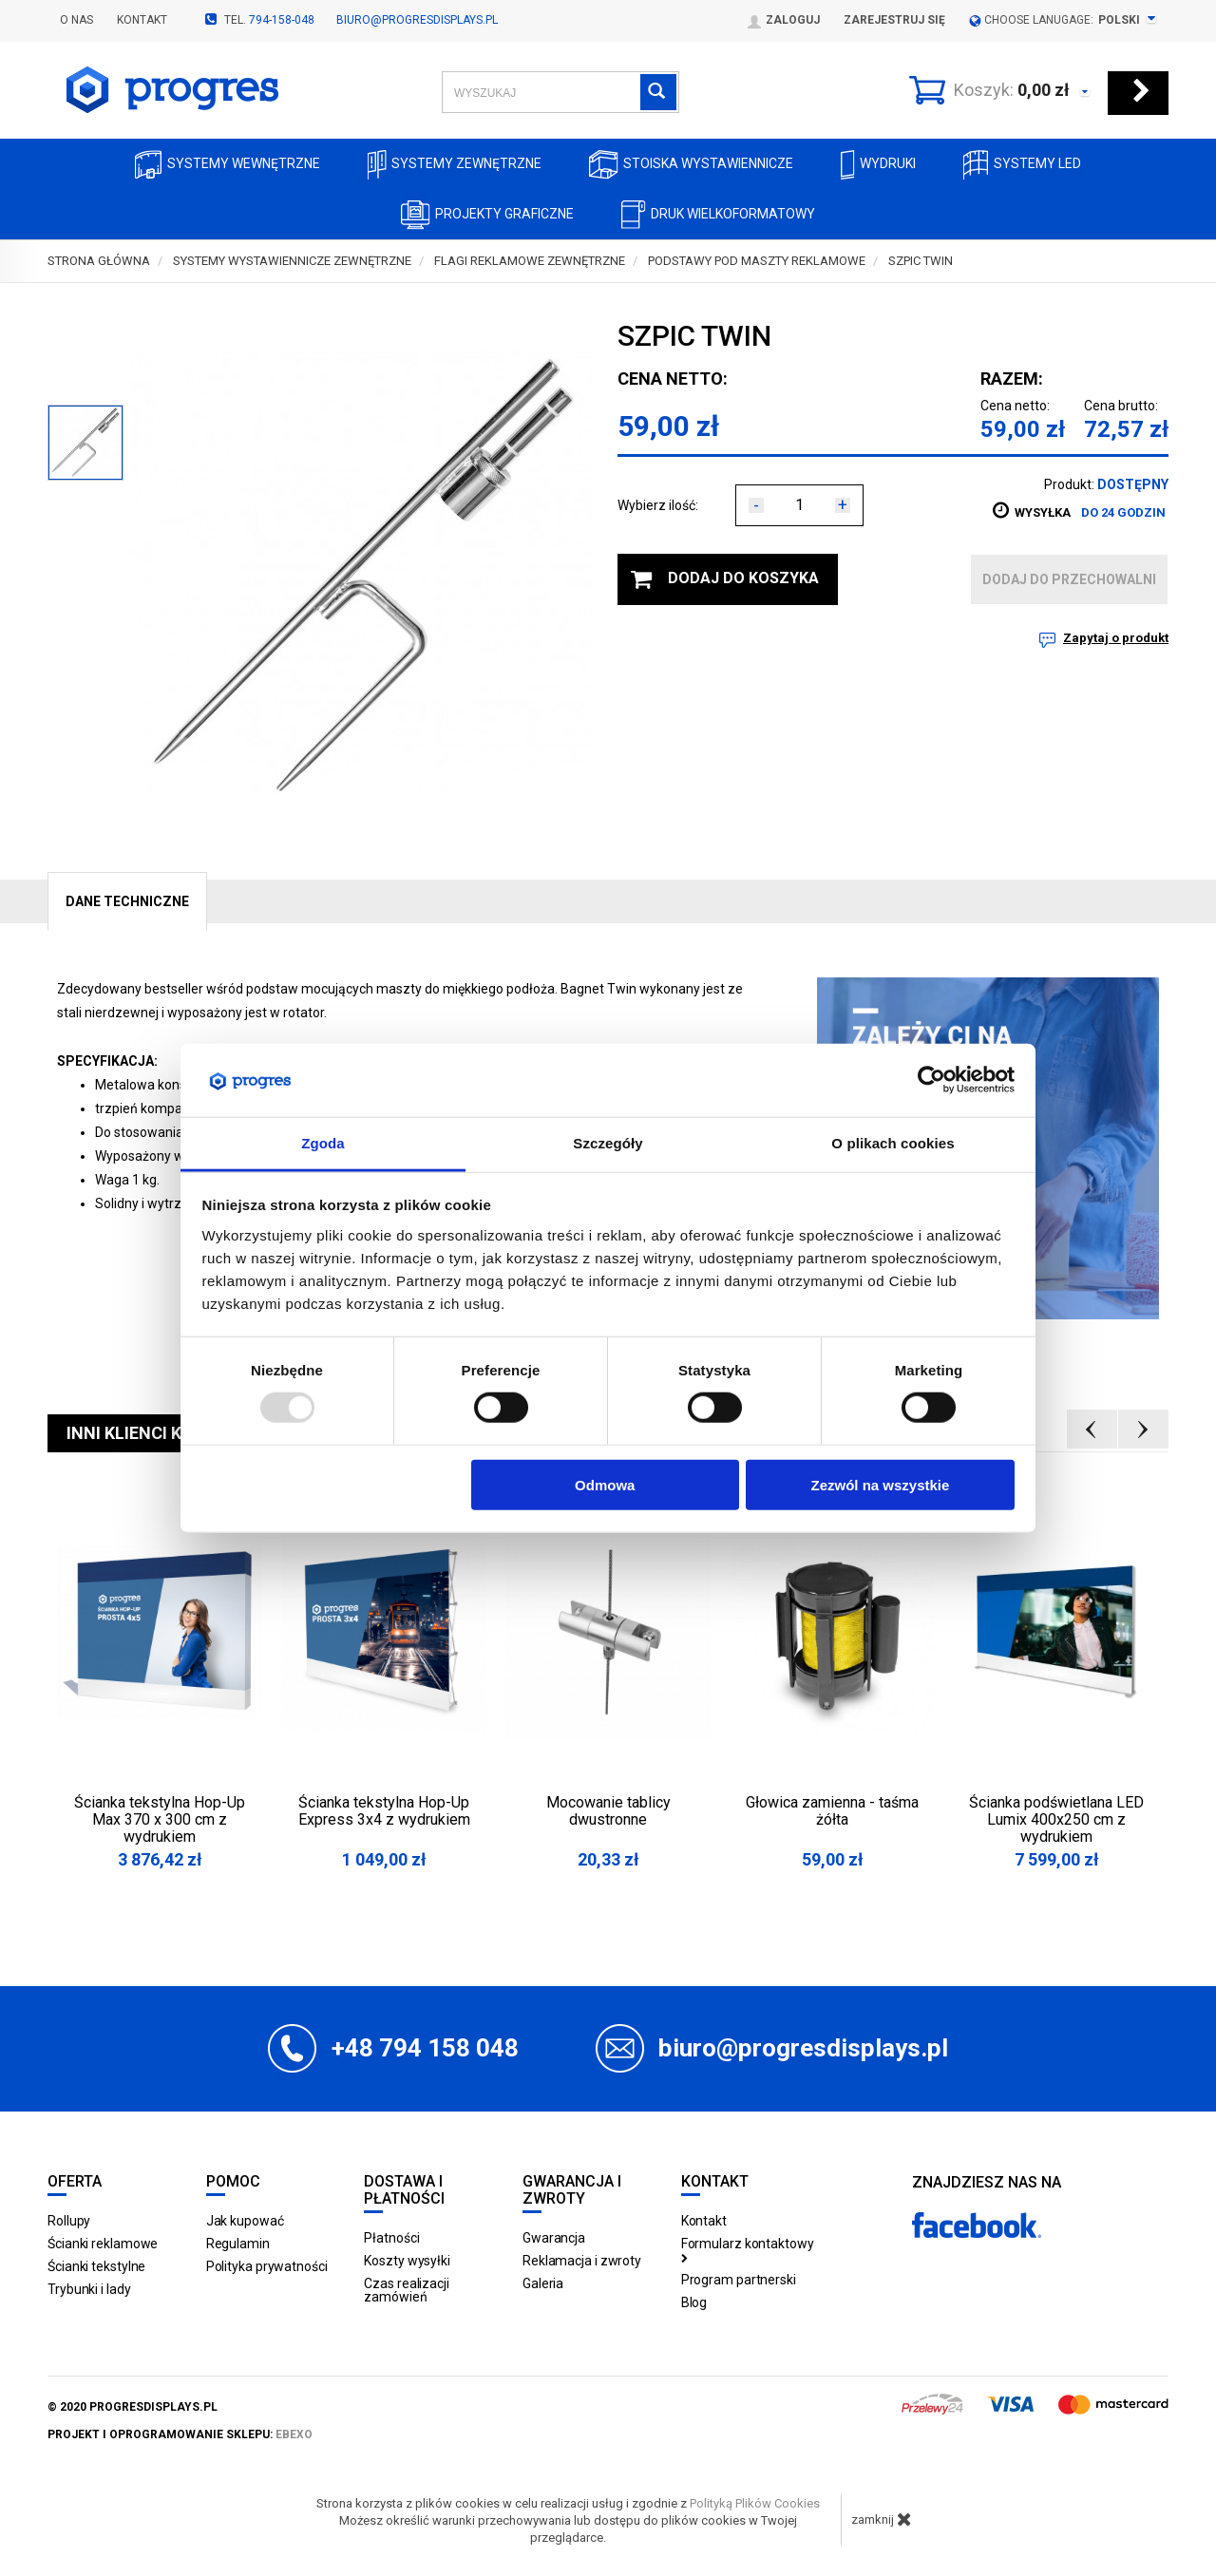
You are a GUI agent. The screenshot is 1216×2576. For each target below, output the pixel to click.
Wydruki (878, 165)
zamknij (881, 2519)
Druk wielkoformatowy (718, 215)
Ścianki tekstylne (96, 2266)
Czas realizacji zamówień (406, 2290)
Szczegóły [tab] (607, 1143)
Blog (694, 2302)
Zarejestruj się (894, 20)
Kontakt (142, 20)
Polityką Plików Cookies (755, 2503)
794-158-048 (281, 20)
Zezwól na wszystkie (879, 1484)
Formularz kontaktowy (747, 2249)
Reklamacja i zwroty (581, 2260)
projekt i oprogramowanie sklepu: (180, 2434)
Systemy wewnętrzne (227, 165)
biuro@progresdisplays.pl (417, 20)
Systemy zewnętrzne (455, 165)
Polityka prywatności (267, 2266)
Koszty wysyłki (407, 2260)
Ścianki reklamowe (103, 2243)
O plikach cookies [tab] (892, 1143)
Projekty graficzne (487, 215)
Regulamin (238, 2243)
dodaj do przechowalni (1069, 579)
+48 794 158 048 (425, 2048)
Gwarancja (553, 2237)
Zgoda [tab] (323, 1143)
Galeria (542, 2283)
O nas (76, 20)
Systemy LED (1022, 165)
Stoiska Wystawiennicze (691, 165)
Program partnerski (738, 2279)
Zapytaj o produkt (1115, 638)
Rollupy (69, 2220)
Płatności (391, 2237)
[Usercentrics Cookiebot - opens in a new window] (931, 1080)
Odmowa (605, 1484)
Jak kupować (245, 2220)
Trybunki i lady (89, 2289)
